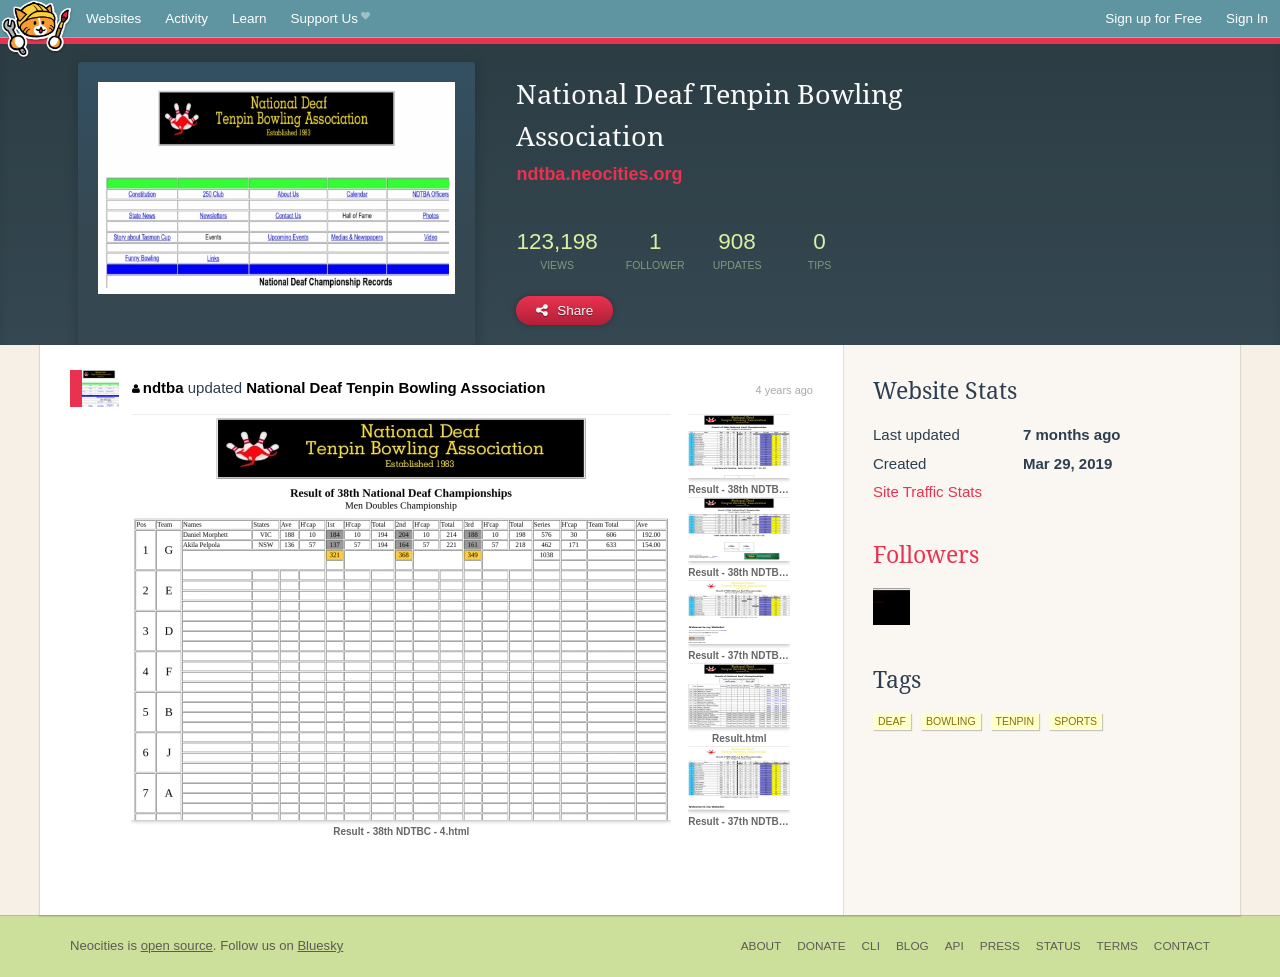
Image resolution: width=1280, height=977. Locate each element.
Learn (249, 18)
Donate (821, 946)
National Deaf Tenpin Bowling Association (395, 387)
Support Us (330, 19)
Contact (1182, 946)
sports (1075, 721)
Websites (113, 18)
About (761, 946)
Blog (912, 946)
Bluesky (320, 945)
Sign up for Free (1153, 18)
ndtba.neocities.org (599, 174)
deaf (892, 721)
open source (177, 945)
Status (1058, 946)
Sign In (1247, 18)
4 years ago (784, 390)
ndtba (157, 387)
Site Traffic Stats (927, 491)
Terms (1117, 946)
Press (1000, 946)
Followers (926, 555)
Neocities (97, 945)
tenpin (1015, 721)
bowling (951, 721)
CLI (871, 946)
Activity (186, 18)
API (954, 946)
